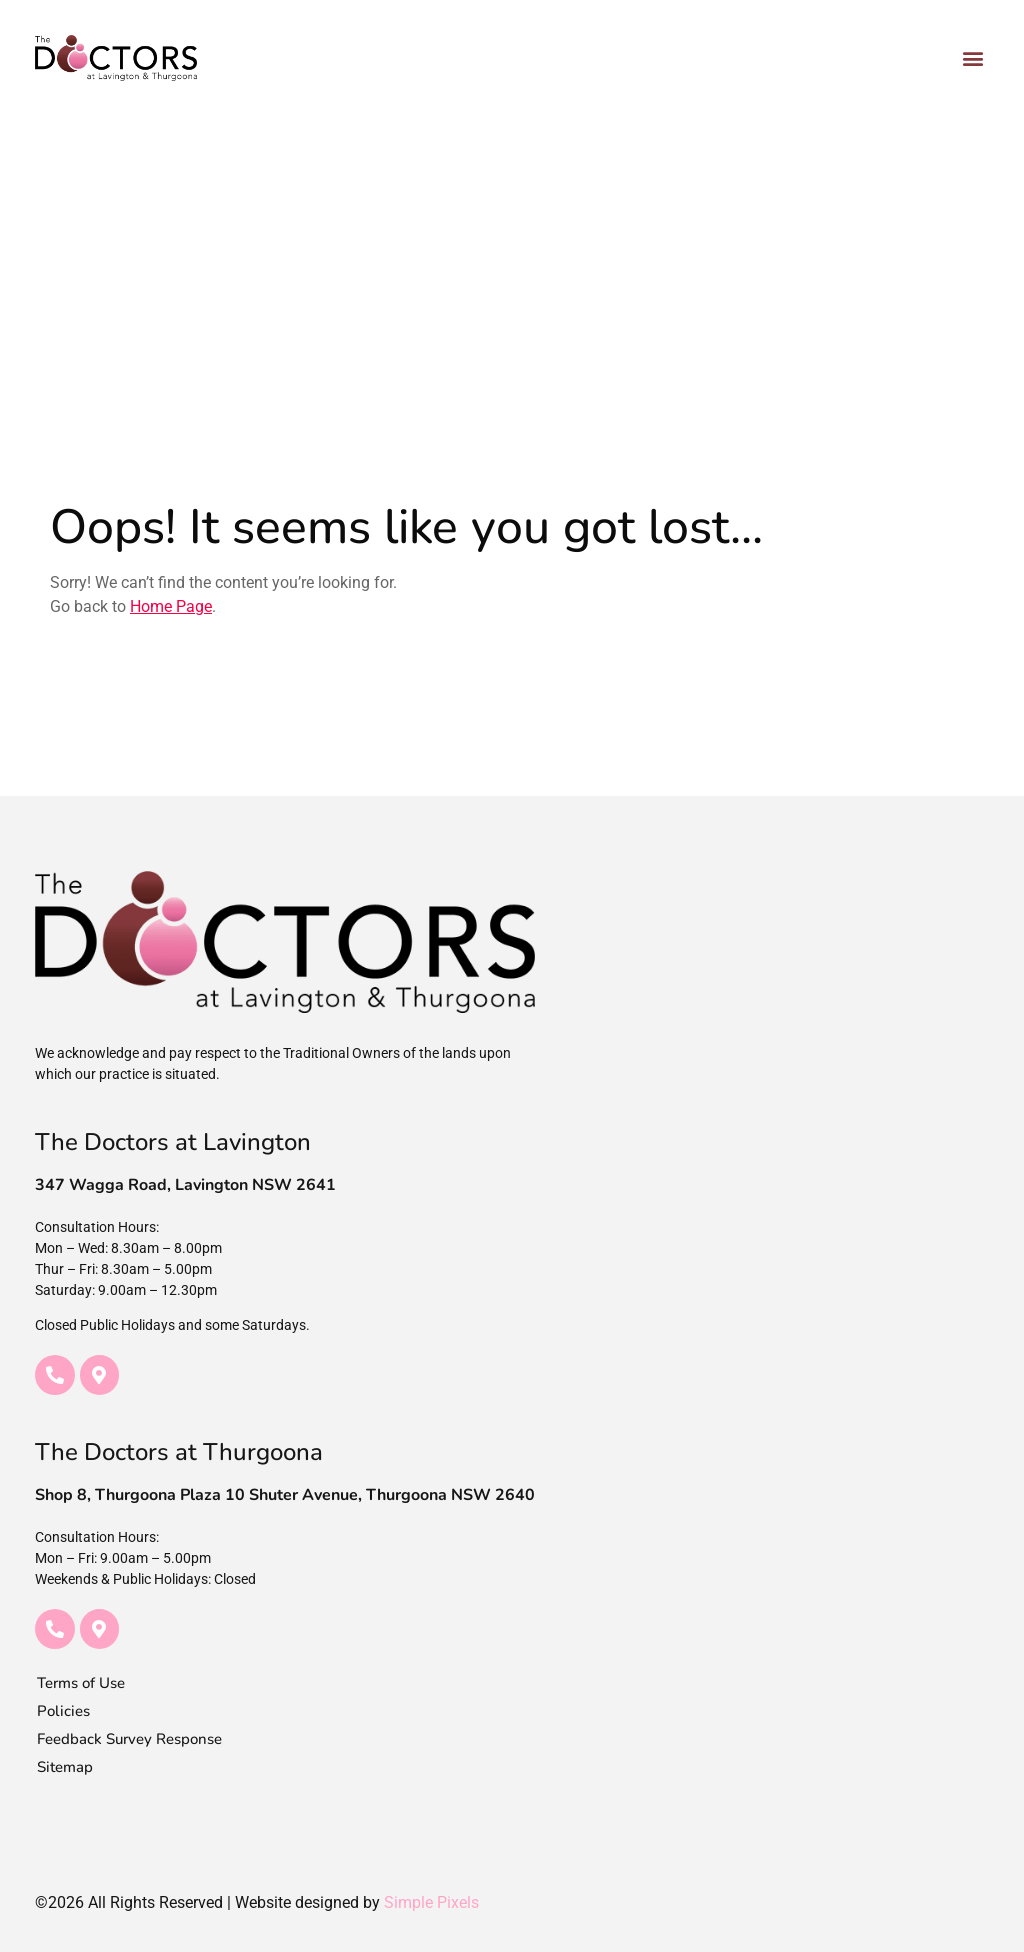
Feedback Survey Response (129, 1739)
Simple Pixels (431, 1902)
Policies (63, 1711)
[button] (972, 57)
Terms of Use (81, 1683)
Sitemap (65, 1767)
